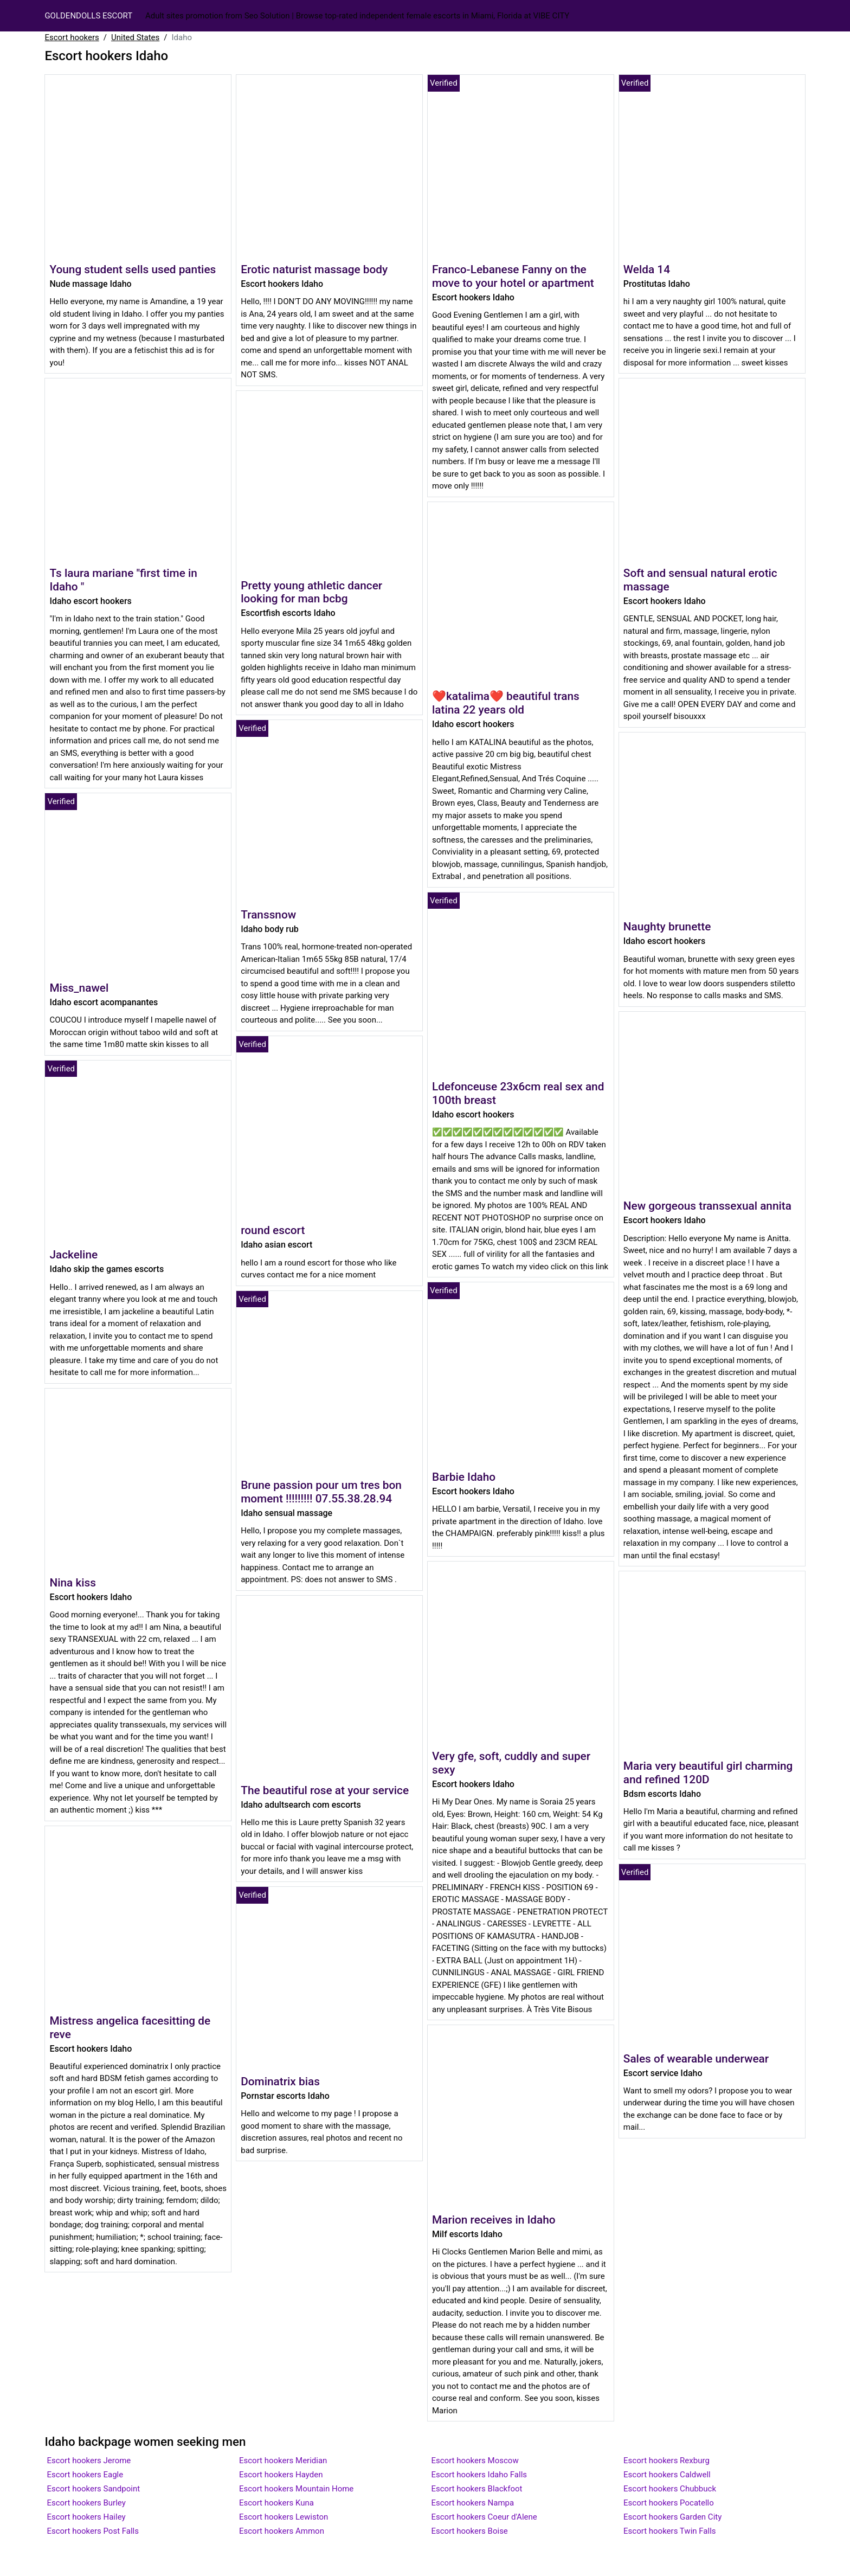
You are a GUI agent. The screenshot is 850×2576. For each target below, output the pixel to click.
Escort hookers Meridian (283, 2460)
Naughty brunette (667, 926)
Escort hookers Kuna (276, 2503)
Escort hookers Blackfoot (477, 2489)
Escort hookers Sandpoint (93, 2489)
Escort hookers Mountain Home (296, 2489)
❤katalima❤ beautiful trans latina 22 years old (505, 703)
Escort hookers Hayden (281, 2474)
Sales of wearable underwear (696, 2058)
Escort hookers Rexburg (666, 2460)
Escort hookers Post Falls (93, 2531)
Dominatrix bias (280, 2081)
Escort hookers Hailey (86, 2517)
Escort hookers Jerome (89, 2460)
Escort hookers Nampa (473, 2503)
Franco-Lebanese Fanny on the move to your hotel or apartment (513, 276)
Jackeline (73, 1254)
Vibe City (551, 16)
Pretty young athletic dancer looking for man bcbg (311, 592)
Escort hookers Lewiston (283, 2517)
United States (135, 37)
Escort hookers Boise (470, 2531)
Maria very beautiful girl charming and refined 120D (708, 1772)
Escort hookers (71, 37)
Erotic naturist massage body (314, 269)
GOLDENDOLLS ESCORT (88, 16)
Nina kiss (72, 1582)
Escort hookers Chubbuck (669, 2489)
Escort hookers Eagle (85, 2474)
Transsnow (268, 914)
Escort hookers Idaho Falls (479, 2474)
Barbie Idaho (463, 1476)
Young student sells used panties (132, 269)
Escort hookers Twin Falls (669, 2531)
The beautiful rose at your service (325, 1790)
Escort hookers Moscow (475, 2460)
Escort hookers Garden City (672, 2517)
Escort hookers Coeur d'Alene (484, 2517)
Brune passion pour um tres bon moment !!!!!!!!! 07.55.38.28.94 (321, 1492)
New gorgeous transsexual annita (707, 1205)
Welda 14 (646, 269)
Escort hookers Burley (86, 2503)
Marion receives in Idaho (494, 2219)
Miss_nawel (78, 987)
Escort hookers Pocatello (668, 2503)
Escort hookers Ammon (281, 2531)
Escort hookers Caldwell (667, 2474)
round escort (273, 1230)
